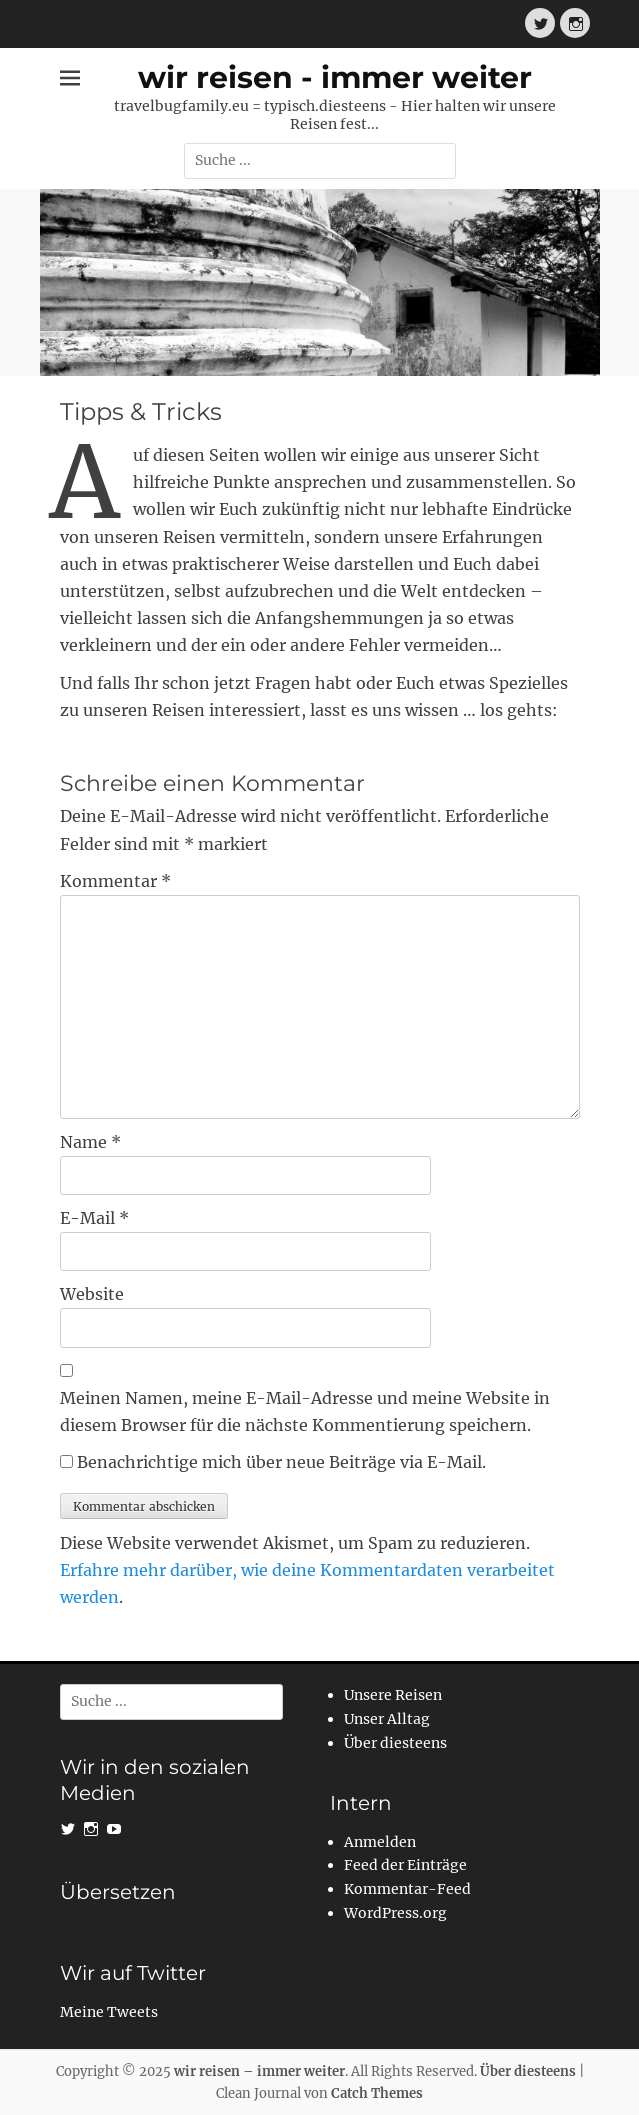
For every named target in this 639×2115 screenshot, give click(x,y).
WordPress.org (395, 1913)
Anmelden (380, 1842)
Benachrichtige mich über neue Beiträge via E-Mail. (281, 1462)
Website (92, 1294)
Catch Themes (377, 2093)
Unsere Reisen (393, 1695)
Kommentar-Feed (407, 1889)
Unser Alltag (387, 1719)
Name (90, 1142)
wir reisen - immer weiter (335, 77)
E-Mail (94, 1218)
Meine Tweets (109, 2012)
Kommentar (115, 881)
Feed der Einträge (405, 1865)
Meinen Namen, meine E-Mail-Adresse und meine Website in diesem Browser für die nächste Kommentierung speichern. (305, 1411)
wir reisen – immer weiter (259, 2071)
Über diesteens (395, 1743)
